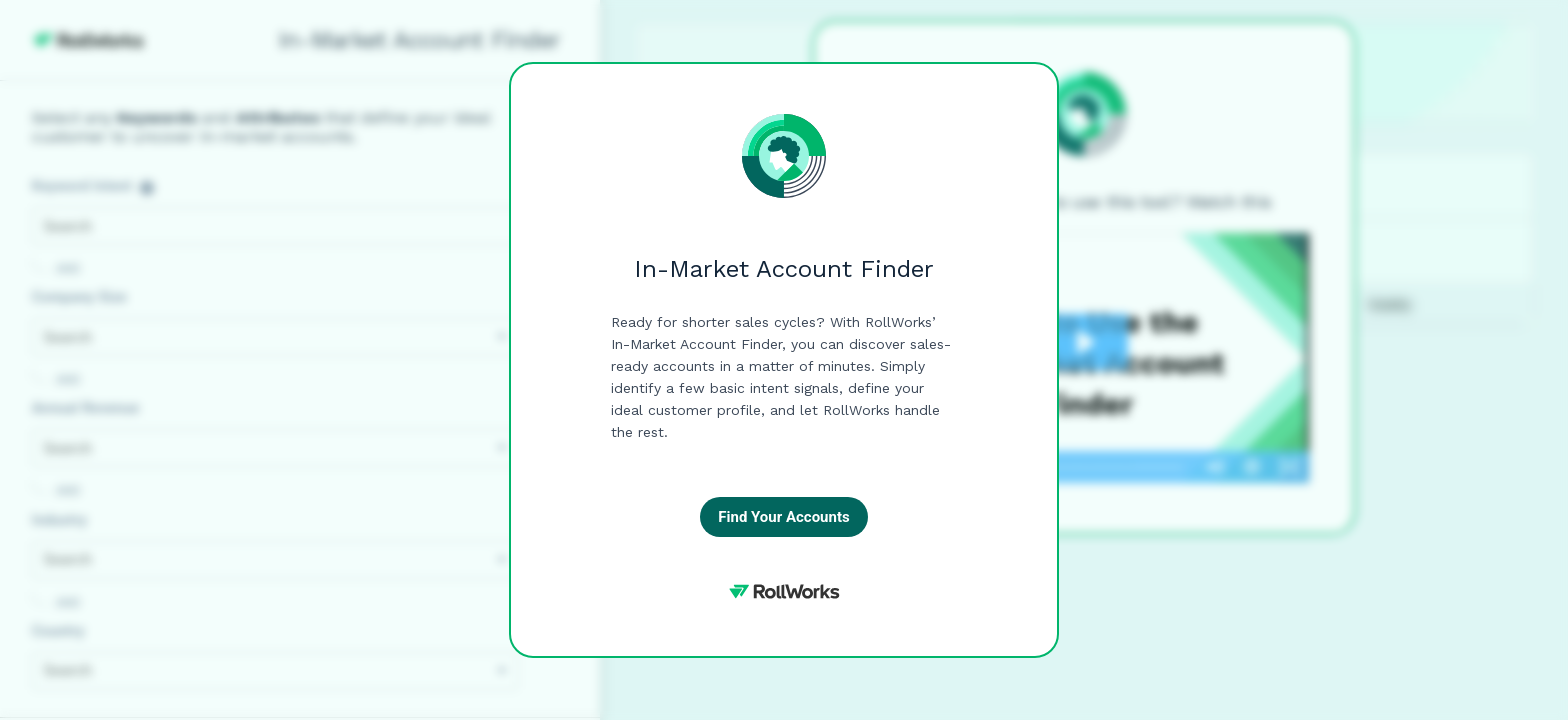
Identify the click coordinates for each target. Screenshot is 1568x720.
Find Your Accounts (783, 517)
